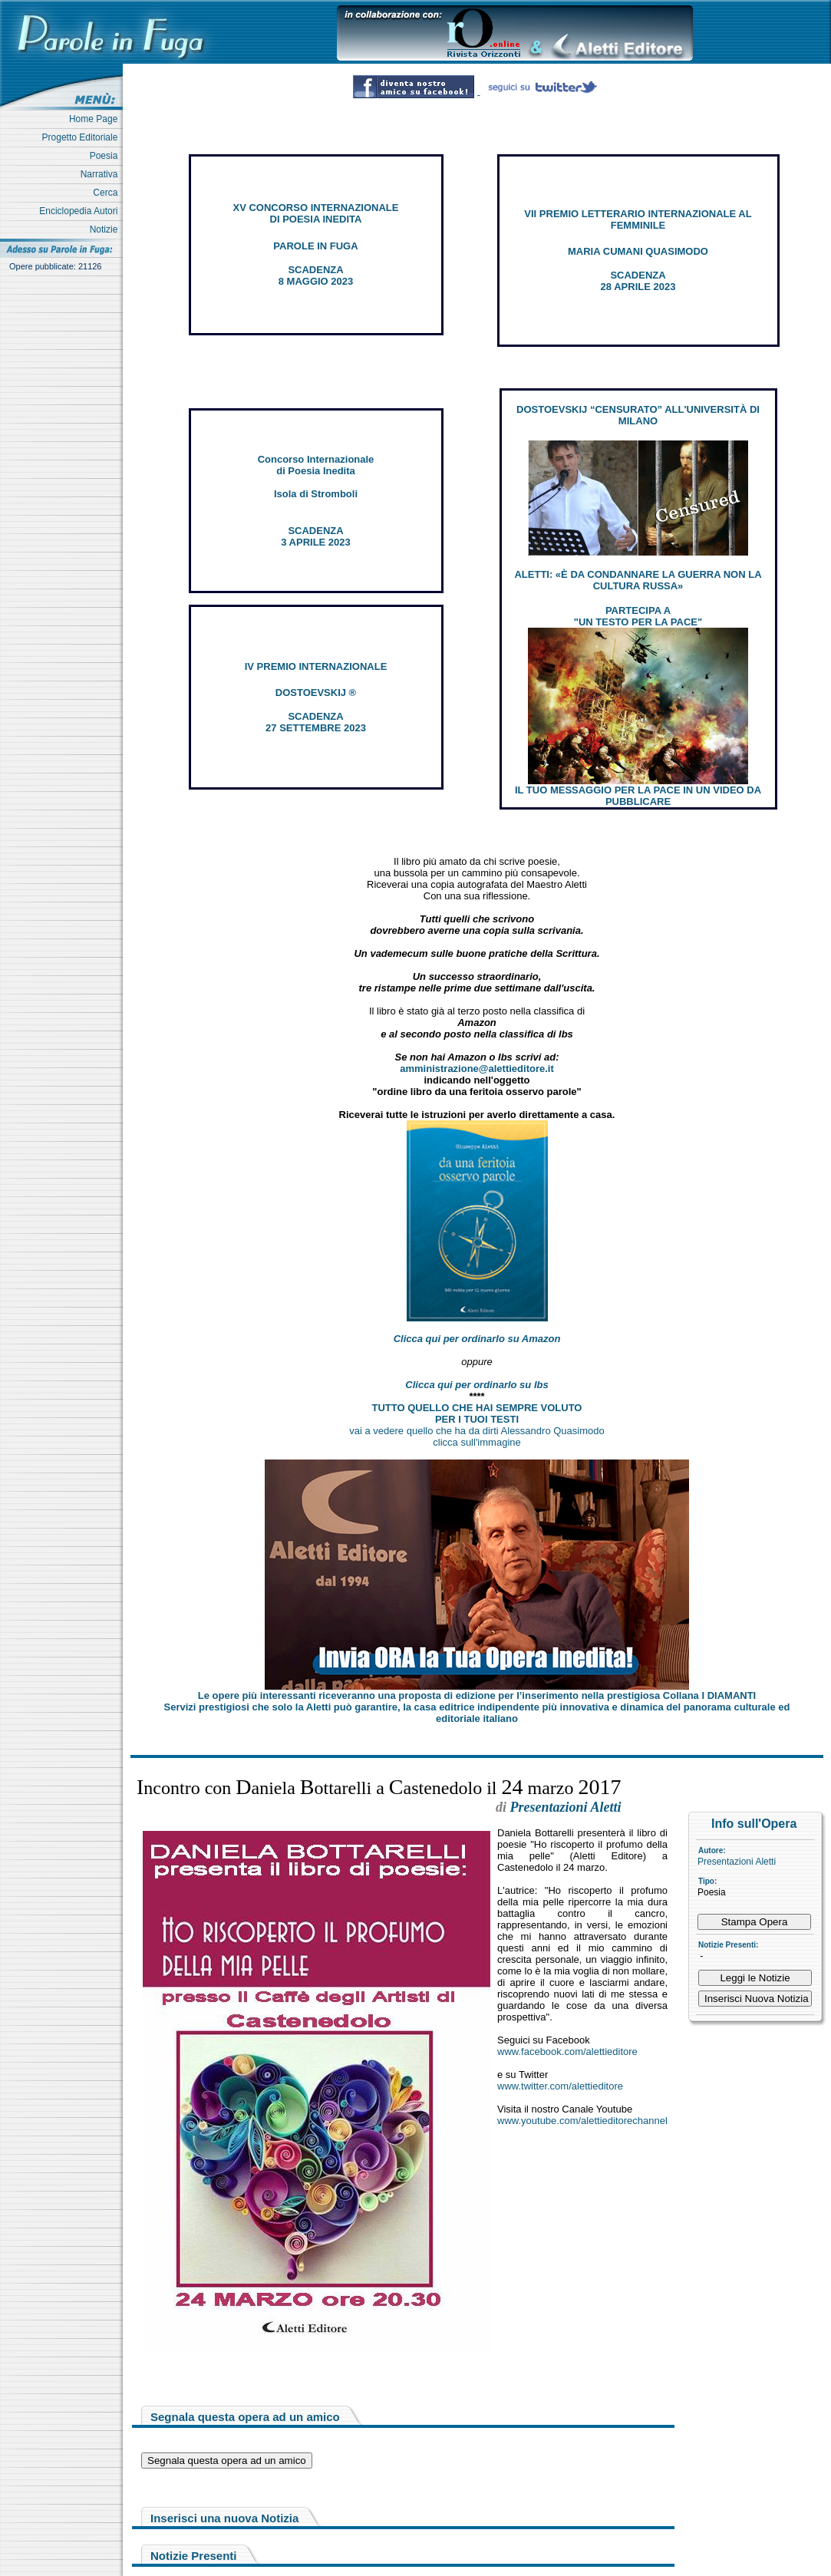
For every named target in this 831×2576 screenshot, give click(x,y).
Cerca (108, 192)
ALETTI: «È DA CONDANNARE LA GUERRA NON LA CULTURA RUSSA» (637, 580)
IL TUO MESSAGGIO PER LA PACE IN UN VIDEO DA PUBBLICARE (638, 795)
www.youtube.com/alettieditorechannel (582, 2120)
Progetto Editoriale (82, 137)
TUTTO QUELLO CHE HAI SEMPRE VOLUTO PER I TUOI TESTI (477, 1413)
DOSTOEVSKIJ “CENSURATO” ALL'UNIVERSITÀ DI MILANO (638, 415)
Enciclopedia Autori (81, 211)
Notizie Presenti (193, 2555)
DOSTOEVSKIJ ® (315, 692)
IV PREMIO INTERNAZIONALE (316, 666)
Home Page (96, 119)
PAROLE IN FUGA (315, 246)
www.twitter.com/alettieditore (560, 2086)
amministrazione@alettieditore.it (477, 1068)
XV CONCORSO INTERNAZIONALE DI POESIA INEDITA (316, 213)
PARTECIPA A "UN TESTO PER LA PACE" (638, 616)
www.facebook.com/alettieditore (567, 2051)
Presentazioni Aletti (736, 1861)
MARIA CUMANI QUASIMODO (638, 251)
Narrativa (102, 174)
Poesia (106, 155)
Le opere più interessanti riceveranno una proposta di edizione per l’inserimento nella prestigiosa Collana (477, 1695)
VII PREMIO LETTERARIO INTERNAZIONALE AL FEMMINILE (637, 219)
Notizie (106, 229)
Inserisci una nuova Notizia (224, 2518)
